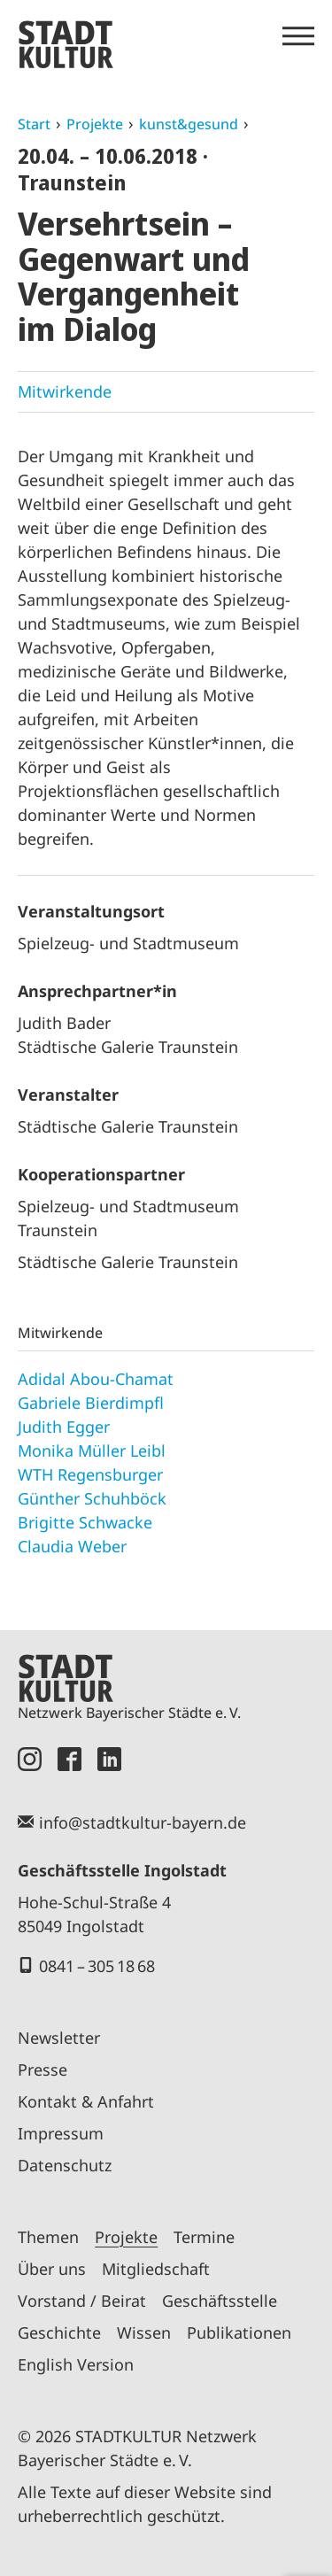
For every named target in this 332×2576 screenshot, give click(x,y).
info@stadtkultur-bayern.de (142, 1822)
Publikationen (239, 2332)
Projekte (94, 124)
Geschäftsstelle (219, 2300)
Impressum (61, 2133)
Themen (48, 2236)
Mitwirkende (65, 391)
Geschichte (59, 2332)
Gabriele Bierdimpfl (91, 1402)
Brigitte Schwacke (85, 1522)
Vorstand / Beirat (82, 2300)
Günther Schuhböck (92, 1498)
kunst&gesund (188, 124)
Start (34, 124)
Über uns (52, 2268)
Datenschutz (65, 2165)
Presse (42, 2069)
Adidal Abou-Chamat (96, 1378)
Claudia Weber (72, 1546)
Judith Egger (64, 1426)
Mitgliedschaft (156, 2268)
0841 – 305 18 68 (97, 1965)
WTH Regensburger (90, 1474)
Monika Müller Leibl (92, 1450)
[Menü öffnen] (298, 36)
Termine (204, 2236)
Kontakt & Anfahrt (86, 2101)
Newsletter (59, 2037)
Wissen (144, 2332)
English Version (76, 2364)
